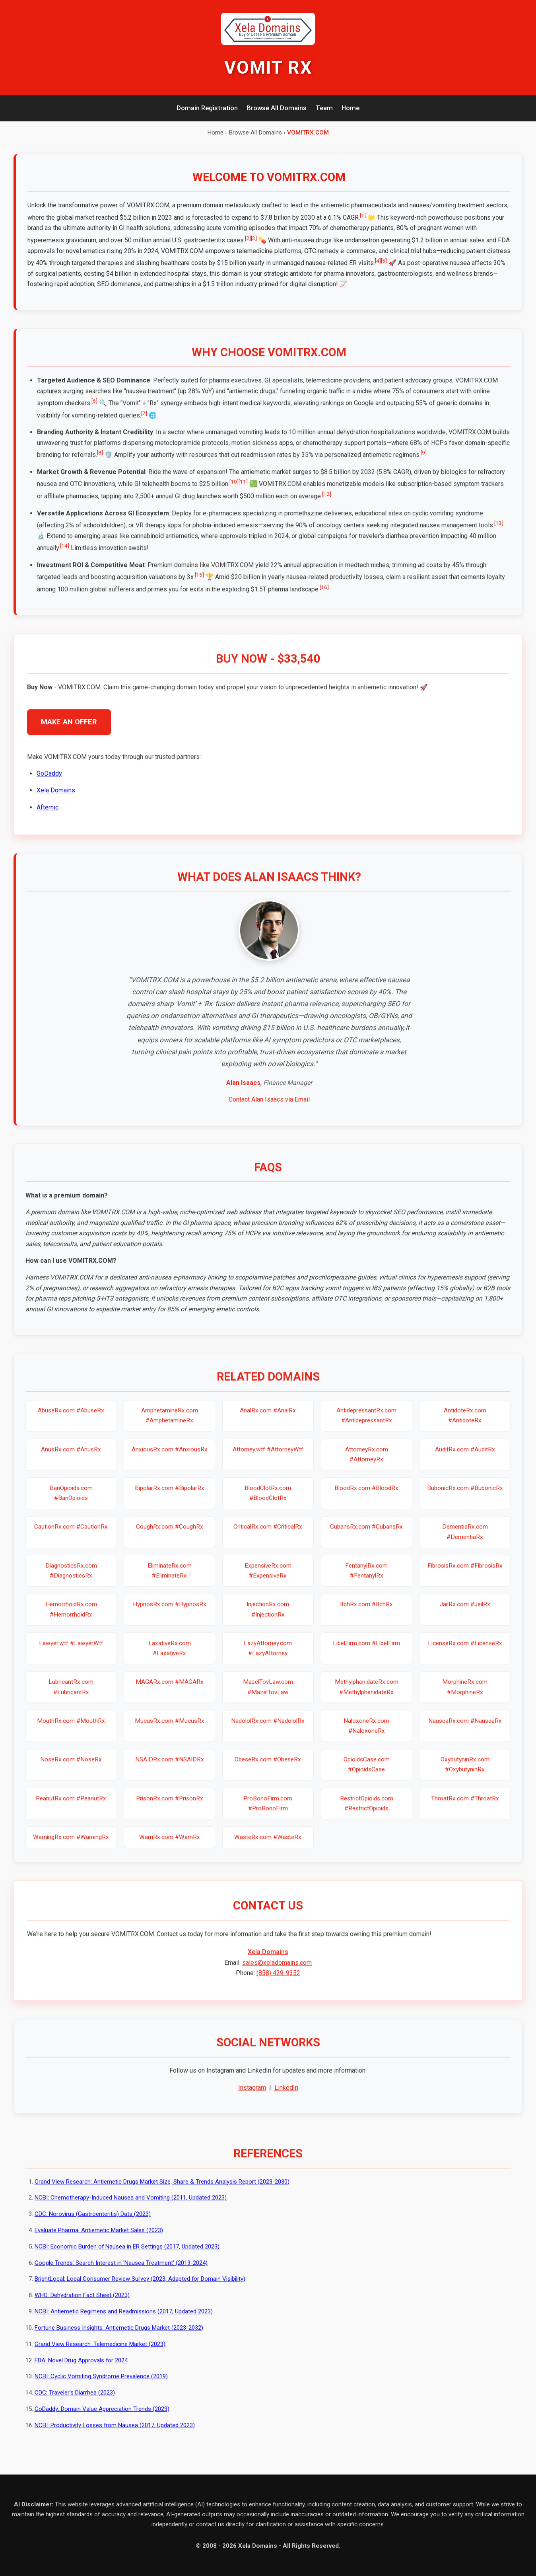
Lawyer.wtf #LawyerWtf (71, 1650)
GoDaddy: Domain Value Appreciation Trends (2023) (102, 2416)
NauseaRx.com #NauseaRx (465, 1728)
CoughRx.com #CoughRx (169, 1534)
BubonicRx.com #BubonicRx (465, 1495)
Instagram (252, 2095)
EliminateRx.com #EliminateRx (170, 1578)
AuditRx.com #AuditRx (465, 1457)
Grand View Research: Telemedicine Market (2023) (100, 2351)
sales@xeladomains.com (277, 1970)
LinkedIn (286, 2095)
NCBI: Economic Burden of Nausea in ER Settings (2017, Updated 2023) (127, 2254)
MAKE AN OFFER (69, 729)
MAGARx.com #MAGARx (170, 1689)
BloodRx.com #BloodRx (366, 1495)
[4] (378, 260)
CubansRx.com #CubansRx (366, 1534)
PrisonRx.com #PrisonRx (169, 1806)
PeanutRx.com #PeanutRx (71, 1806)
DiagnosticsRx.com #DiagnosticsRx (71, 1578)
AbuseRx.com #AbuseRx (71, 1418)
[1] (363, 215)
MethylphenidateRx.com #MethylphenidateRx (366, 1694)
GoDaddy (49, 781)
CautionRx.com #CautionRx (71, 1534)
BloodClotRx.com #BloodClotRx (268, 1500)
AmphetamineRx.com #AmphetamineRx (169, 1422)
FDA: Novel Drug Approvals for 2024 (81, 2367)
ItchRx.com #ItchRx (366, 1612)
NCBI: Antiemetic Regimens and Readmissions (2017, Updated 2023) (124, 2318)
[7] (144, 420)
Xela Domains (56, 798)
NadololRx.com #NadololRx (268, 1728)
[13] (498, 530)
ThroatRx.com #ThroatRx (465, 1806)
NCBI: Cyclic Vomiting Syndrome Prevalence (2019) (101, 2384)
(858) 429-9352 (278, 1980)
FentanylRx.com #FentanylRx (366, 1578)
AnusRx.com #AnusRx (71, 1457)
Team (324, 108)
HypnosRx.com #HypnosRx (169, 1612)
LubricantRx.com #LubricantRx (71, 1694)
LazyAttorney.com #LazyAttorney (268, 1655)
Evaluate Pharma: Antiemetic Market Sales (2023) (99, 2237)
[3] (254, 238)
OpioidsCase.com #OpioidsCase (367, 1771)
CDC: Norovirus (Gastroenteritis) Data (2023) (93, 2221)
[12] (326, 501)
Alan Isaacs (243, 1090)
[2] (248, 238)
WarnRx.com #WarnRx (169, 1844)
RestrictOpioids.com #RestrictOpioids (366, 1810)
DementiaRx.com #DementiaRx (465, 1539)
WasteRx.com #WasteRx (267, 1844)
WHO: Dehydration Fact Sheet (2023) (82, 2303)
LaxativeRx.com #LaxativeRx (169, 1655)
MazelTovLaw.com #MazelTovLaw (268, 1694)
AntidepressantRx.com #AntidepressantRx (366, 1422)
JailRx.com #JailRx (465, 1612)
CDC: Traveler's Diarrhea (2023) (75, 2400)
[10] (234, 489)
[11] (243, 489)
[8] (100, 460)
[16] (324, 594)
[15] (199, 582)
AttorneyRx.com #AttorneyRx (366, 1461)
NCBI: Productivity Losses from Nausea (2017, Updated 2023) (115, 2432)
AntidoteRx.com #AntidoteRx (465, 1422)
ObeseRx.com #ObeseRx (268, 1767)
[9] (424, 460)
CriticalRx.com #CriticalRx (267, 1534)
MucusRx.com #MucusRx (169, 1728)
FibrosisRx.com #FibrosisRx (465, 1573)
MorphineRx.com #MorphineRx (464, 1694)
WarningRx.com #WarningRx (71, 1844)
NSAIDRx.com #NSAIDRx (169, 1767)
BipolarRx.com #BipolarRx (169, 1495)
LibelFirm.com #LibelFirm (366, 1650)
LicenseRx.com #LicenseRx (465, 1650)
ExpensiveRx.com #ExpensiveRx (268, 1578)
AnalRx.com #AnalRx (268, 1418)
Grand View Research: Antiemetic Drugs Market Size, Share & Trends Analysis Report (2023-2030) (162, 2189)
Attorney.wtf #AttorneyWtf (268, 1457)
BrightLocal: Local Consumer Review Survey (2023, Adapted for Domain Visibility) (140, 2286)
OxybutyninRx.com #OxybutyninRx (465, 1771)
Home (350, 108)
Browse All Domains (277, 108)
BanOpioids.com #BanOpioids (71, 1500)
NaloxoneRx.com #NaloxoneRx (366, 1733)
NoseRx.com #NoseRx (71, 1767)
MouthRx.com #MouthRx (71, 1728)
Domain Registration (207, 108)
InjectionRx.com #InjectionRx (268, 1617)
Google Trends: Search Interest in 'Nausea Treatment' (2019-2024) (121, 2270)
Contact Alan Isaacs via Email (269, 1107)
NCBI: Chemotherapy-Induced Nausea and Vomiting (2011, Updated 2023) (131, 2205)
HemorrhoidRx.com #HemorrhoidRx (71, 1617)
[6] (94, 408)
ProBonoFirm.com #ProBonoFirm (267, 1810)
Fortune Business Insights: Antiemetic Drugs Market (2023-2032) (119, 2335)
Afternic (47, 815)
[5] (384, 260)
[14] (64, 553)
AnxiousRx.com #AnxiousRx (170, 1457)
